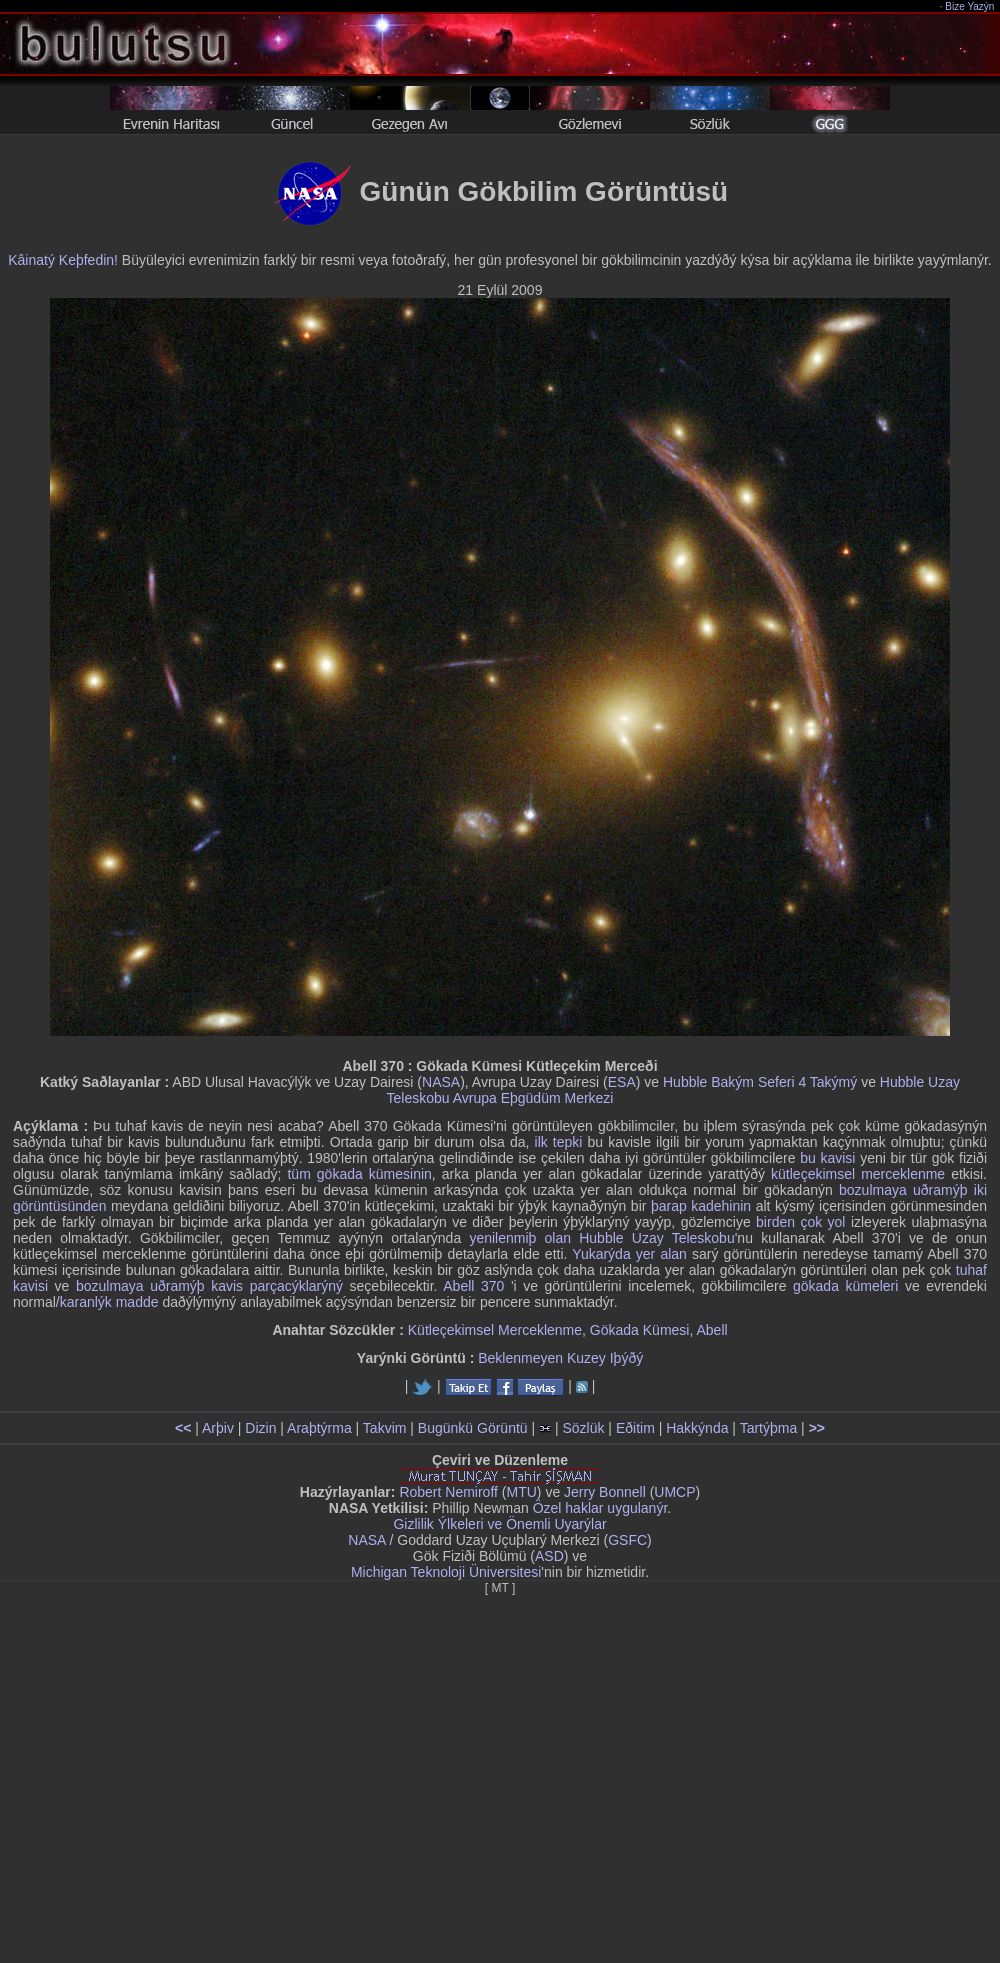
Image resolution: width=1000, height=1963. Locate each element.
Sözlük (583, 1428)
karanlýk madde (109, 1302)
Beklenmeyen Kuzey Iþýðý (560, 1358)
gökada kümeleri (845, 1286)
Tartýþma (769, 1428)
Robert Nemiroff (448, 1492)
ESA (622, 1082)
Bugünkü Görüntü (473, 1428)
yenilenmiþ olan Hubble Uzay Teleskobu (601, 1238)
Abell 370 (473, 1286)
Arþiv (218, 1428)
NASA (441, 1082)
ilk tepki (559, 1142)
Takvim (385, 1428)
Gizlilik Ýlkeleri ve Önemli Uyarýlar (499, 1524)
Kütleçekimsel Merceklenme (495, 1330)
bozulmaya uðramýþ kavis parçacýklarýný (209, 1286)
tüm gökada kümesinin (359, 1174)
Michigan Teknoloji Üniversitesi (446, 1572)
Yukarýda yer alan (629, 1254)
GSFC (627, 1540)
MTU (522, 1492)
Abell (711, 1330)
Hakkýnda (697, 1428)
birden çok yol (800, 1222)
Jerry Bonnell (605, 1492)
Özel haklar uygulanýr (600, 1508)
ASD (549, 1556)
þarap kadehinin (701, 1206)
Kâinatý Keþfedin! (63, 260)
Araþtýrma (319, 1428)
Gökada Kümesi (640, 1330)
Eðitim (635, 1428)
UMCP (674, 1492)
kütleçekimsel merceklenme (858, 1174)
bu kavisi (827, 1158)
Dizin (260, 1428)
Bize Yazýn (970, 6)
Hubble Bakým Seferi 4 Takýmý (760, 1082)
